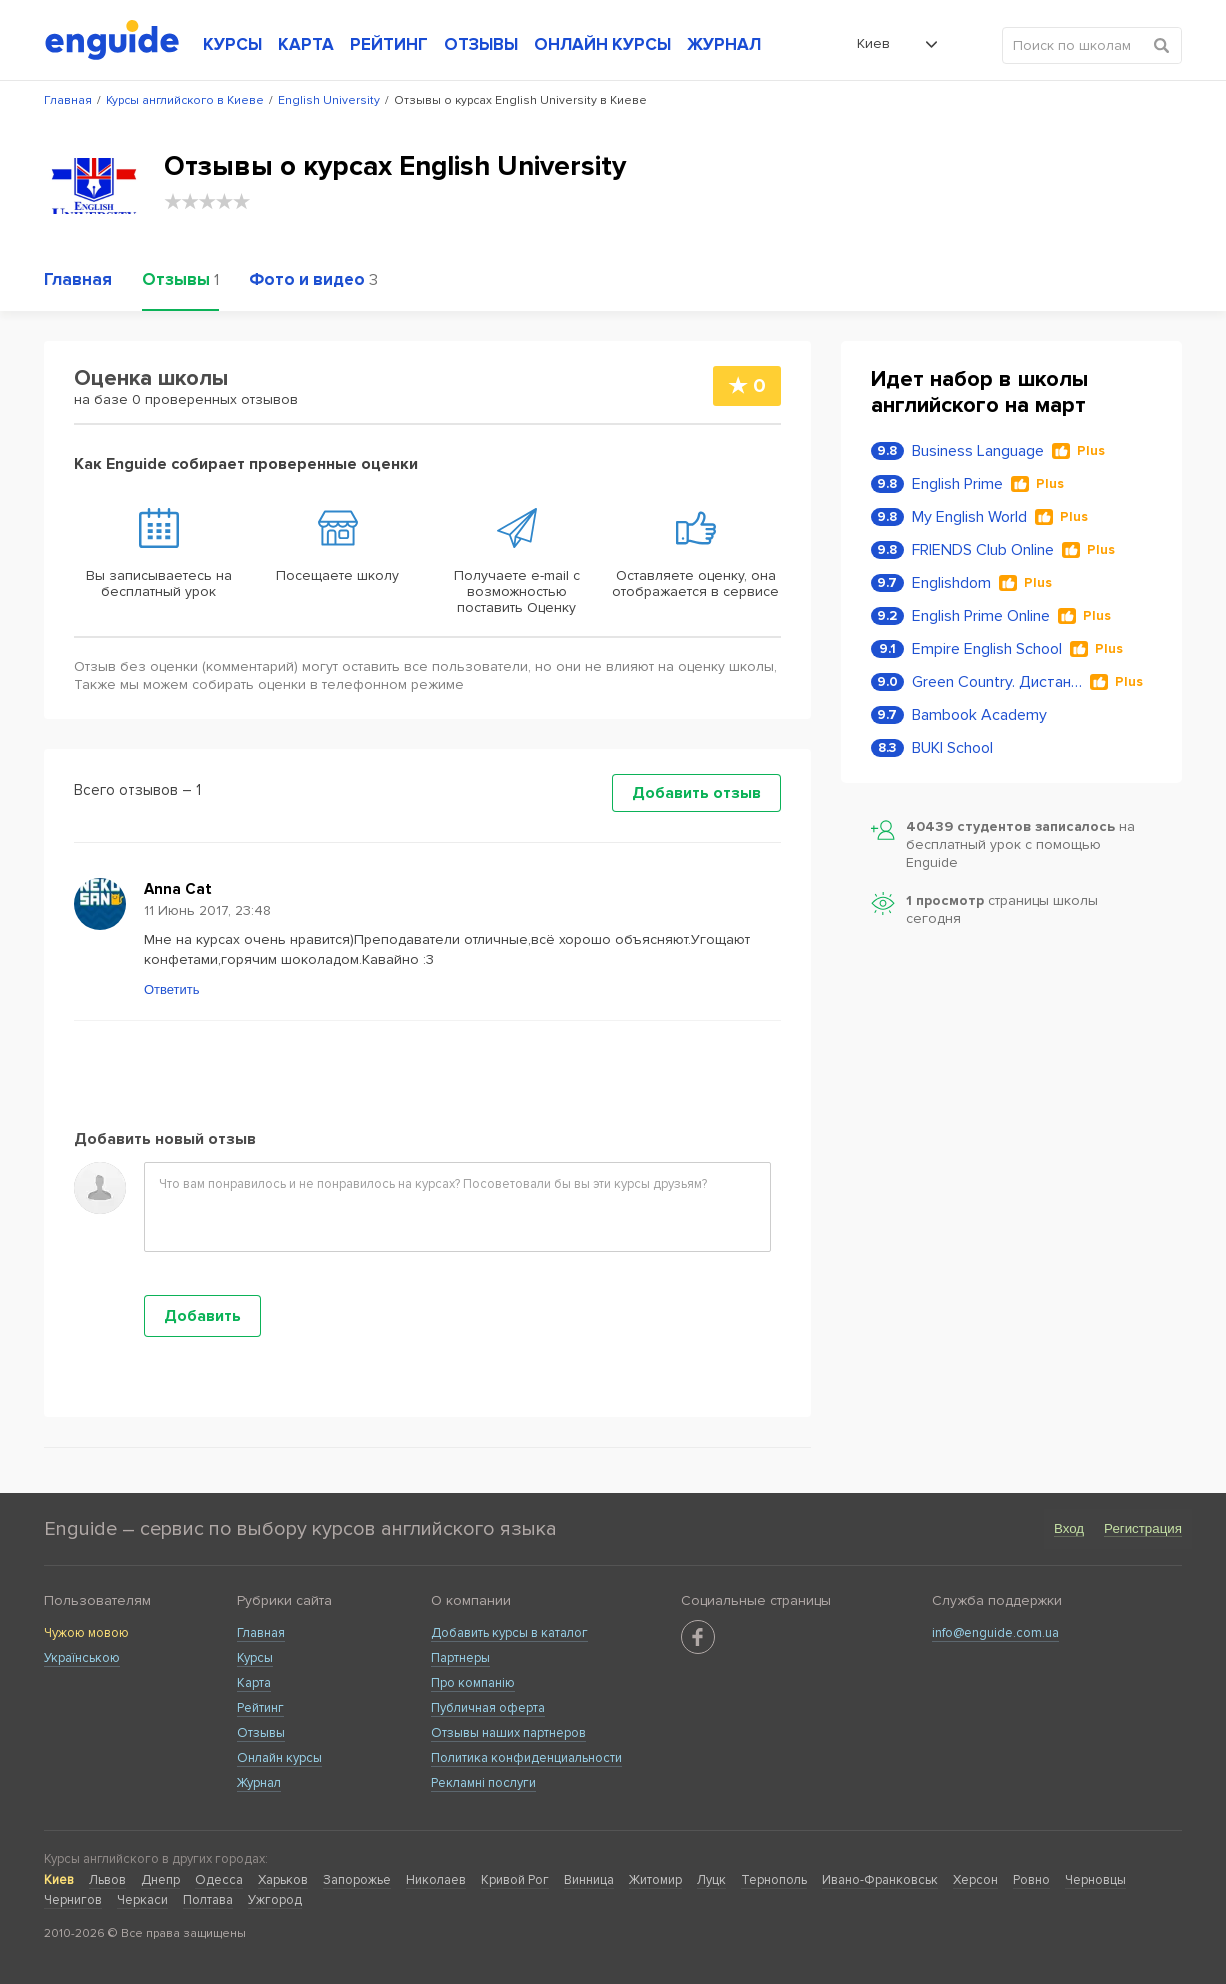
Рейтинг (260, 1708)
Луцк (711, 1880)
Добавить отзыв (696, 793)
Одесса (219, 1880)
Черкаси (142, 1900)
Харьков (283, 1880)
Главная (261, 1633)
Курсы (255, 1658)
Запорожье (357, 1880)
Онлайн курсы (279, 1758)
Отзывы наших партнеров (508, 1733)
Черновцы (1095, 1880)
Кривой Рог (515, 1880)
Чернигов (73, 1900)
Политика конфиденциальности (526, 1758)
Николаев (436, 1880)
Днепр (160, 1880)
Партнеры (460, 1658)
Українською (82, 1658)
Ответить (172, 989)
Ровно (1031, 1880)
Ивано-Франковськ (880, 1880)
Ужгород (275, 1900)
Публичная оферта (488, 1708)
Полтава (208, 1900)
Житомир (655, 1880)
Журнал (259, 1783)
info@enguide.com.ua (995, 1633)
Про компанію (473, 1683)
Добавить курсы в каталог (509, 1633)
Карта (254, 1683)
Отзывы (261, 1733)
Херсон (975, 1880)
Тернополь (774, 1880)
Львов (107, 1880)
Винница (589, 1880)
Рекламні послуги (483, 1783)
